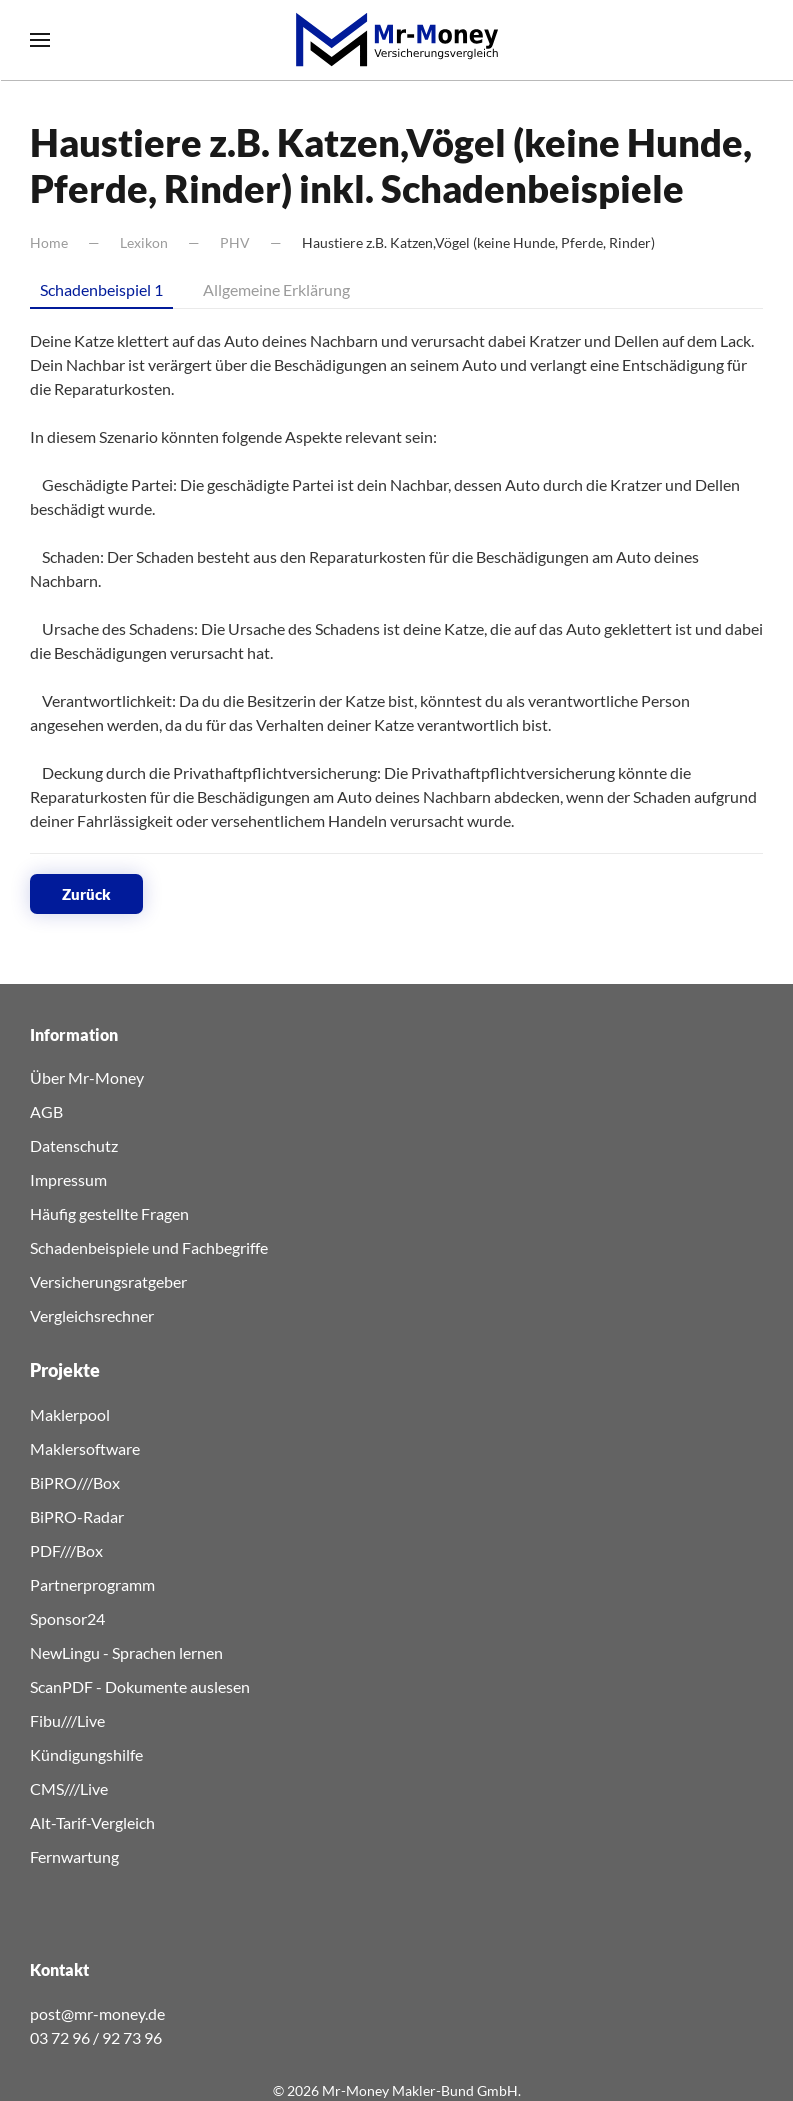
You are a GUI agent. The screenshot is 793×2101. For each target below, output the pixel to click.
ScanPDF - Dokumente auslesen (140, 1686)
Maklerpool (70, 1414)
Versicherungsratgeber (108, 1281)
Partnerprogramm (92, 1584)
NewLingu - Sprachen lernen (126, 1652)
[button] (40, 40)
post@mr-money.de (97, 2013)
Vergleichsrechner (92, 1315)
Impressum (68, 1179)
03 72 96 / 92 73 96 (96, 2037)
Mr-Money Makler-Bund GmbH (420, 2090)
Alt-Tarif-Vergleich (92, 1822)
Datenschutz (74, 1145)
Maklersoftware (85, 1448)
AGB (46, 1111)
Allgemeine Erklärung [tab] (276, 289)
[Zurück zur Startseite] (397, 40)
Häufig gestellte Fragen (109, 1213)
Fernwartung (74, 1856)
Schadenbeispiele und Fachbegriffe (149, 1247)
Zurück (86, 894)
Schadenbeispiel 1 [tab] (101, 289)
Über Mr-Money (87, 1077)
